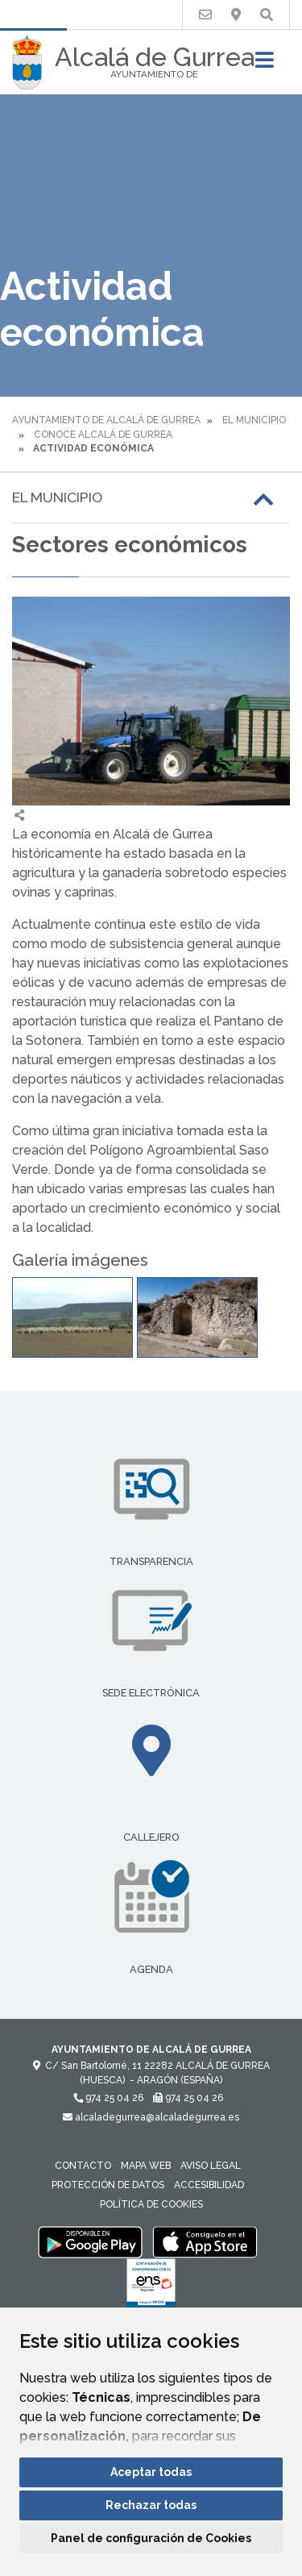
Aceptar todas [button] (151, 2472)
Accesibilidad (209, 2185)
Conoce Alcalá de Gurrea (103, 434)
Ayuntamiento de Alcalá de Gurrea (106, 420)
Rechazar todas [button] (151, 2505)
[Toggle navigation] (264, 65)
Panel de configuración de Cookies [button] (151, 2538)
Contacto (83, 2165)
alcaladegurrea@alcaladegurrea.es (151, 2117)
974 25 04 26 (108, 2098)
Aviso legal (210, 2165)
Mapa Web (146, 2165)
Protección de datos (108, 2185)
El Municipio (254, 420)
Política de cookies (151, 2204)
